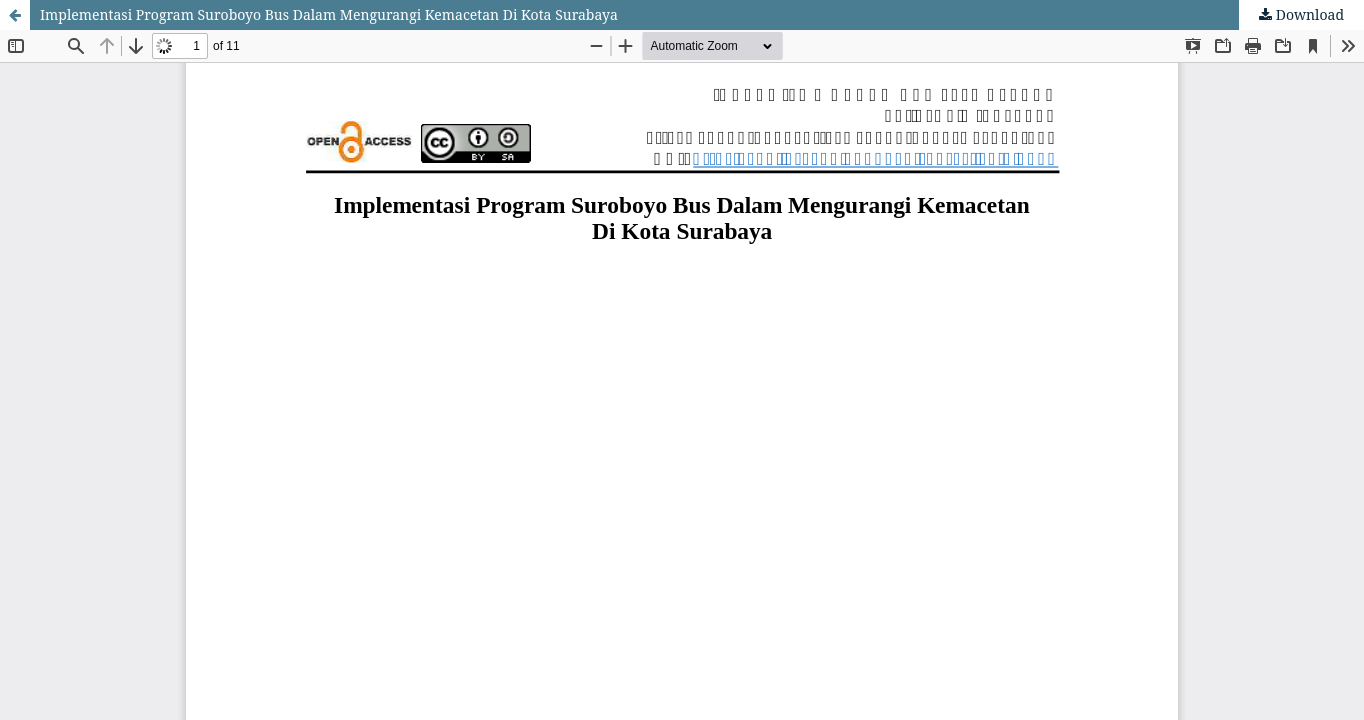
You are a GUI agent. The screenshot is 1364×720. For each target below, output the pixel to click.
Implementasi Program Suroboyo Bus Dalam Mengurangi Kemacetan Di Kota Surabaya (329, 14)
